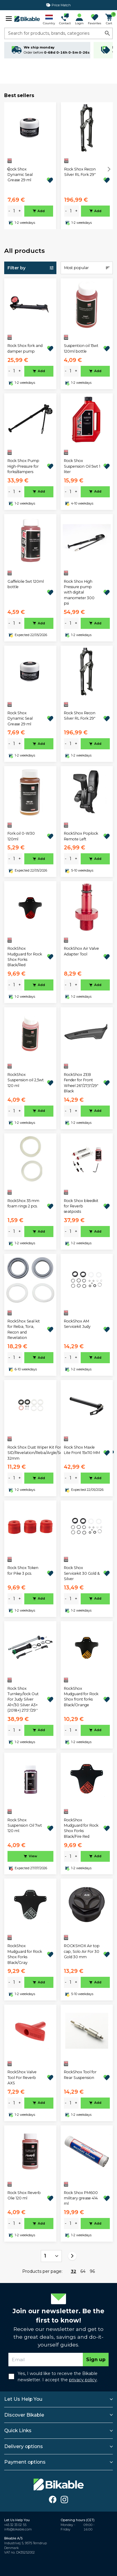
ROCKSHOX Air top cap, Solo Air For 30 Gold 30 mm (82, 1951)
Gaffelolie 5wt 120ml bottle (26, 584)
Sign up (96, 2359)
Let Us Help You (23, 2399)
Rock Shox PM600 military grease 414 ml (81, 2198)
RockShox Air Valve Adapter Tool (81, 951)
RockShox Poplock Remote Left (81, 836)
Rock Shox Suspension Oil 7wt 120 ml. (25, 1825)
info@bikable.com (18, 2529)
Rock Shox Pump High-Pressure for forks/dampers (23, 466)
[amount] (14, 211)
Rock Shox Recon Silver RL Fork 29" (80, 172)
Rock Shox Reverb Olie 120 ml (24, 2195)
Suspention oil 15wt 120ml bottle (81, 348)
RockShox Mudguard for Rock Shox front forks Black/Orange (81, 1696)
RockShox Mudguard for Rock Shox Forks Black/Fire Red (81, 1828)
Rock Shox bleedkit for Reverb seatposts (81, 1206)
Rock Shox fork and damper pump (25, 348)
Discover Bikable (24, 2415)
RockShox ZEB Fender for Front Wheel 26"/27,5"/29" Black (81, 1082)
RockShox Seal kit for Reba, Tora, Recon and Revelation (24, 1329)
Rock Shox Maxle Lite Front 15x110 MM (82, 1450)
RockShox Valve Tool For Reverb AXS (22, 2077)
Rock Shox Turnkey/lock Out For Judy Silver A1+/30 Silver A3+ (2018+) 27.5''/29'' (23, 1699)
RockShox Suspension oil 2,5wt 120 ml (26, 1080)
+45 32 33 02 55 (15, 2525)
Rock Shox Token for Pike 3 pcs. (23, 1570)
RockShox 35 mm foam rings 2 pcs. (23, 1203)
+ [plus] (19, 211)
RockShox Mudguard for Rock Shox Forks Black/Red (25, 956)
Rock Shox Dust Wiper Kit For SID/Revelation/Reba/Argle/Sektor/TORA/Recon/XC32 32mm (56, 1453)
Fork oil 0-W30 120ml (21, 836)
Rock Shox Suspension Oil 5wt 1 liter (82, 466)
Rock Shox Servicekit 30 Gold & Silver (82, 1573)
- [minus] (9, 211)
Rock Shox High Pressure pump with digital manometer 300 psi (79, 592)
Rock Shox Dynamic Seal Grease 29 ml (20, 174)
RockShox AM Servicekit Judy (77, 1324)
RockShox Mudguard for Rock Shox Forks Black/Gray (25, 1954)
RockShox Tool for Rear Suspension (80, 2075)
